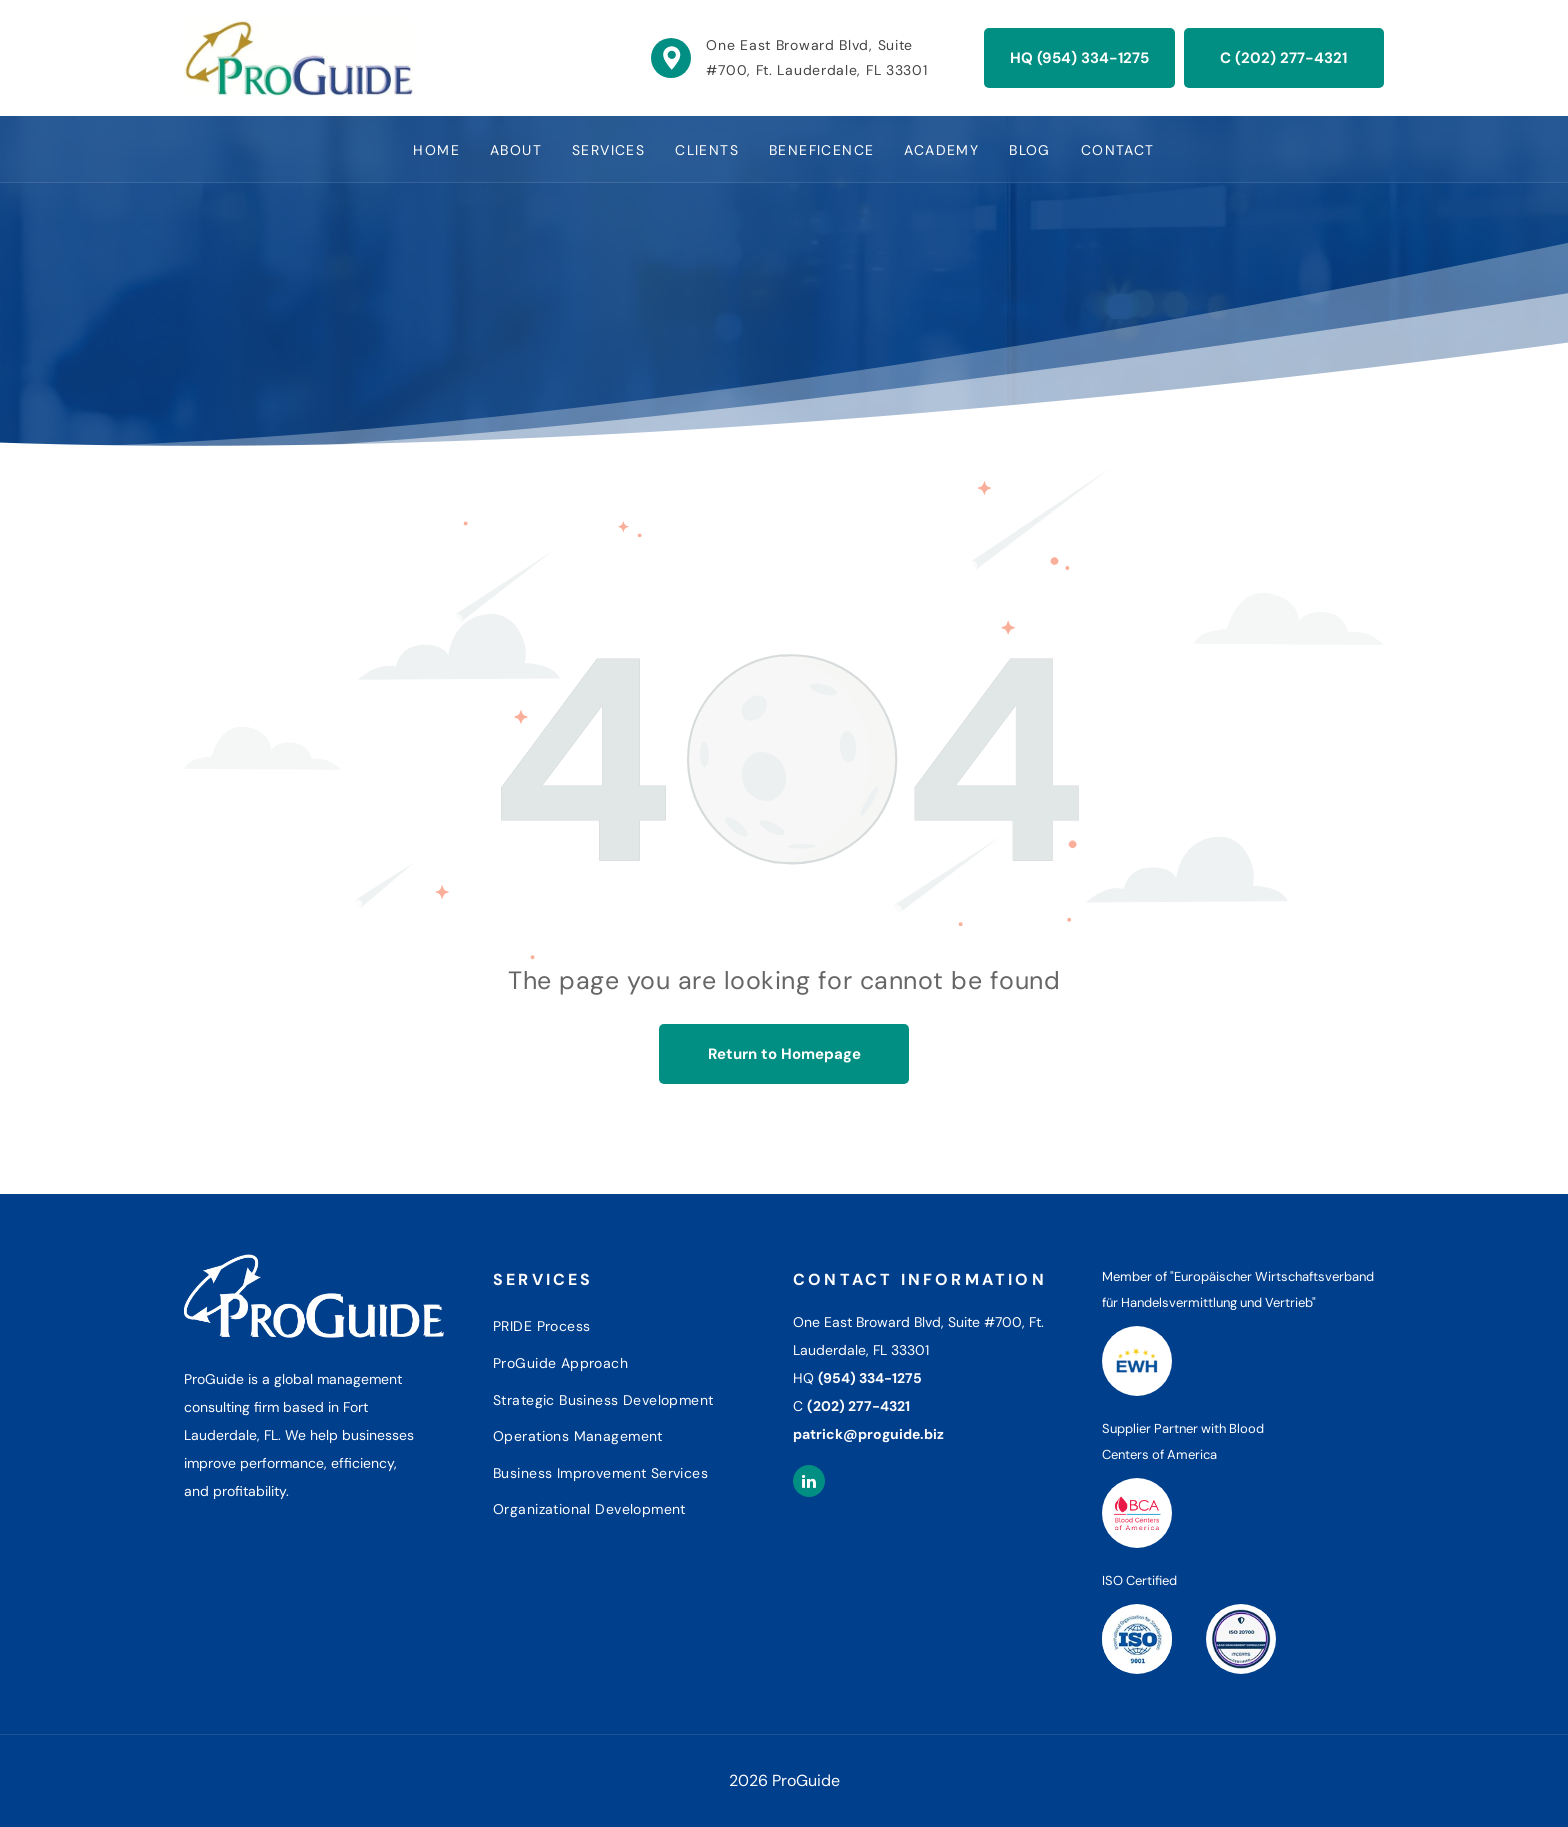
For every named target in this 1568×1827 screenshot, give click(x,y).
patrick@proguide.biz (868, 1434)
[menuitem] (436, 149)
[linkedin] (809, 1483)
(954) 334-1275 (870, 1378)
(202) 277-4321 (858, 1406)
